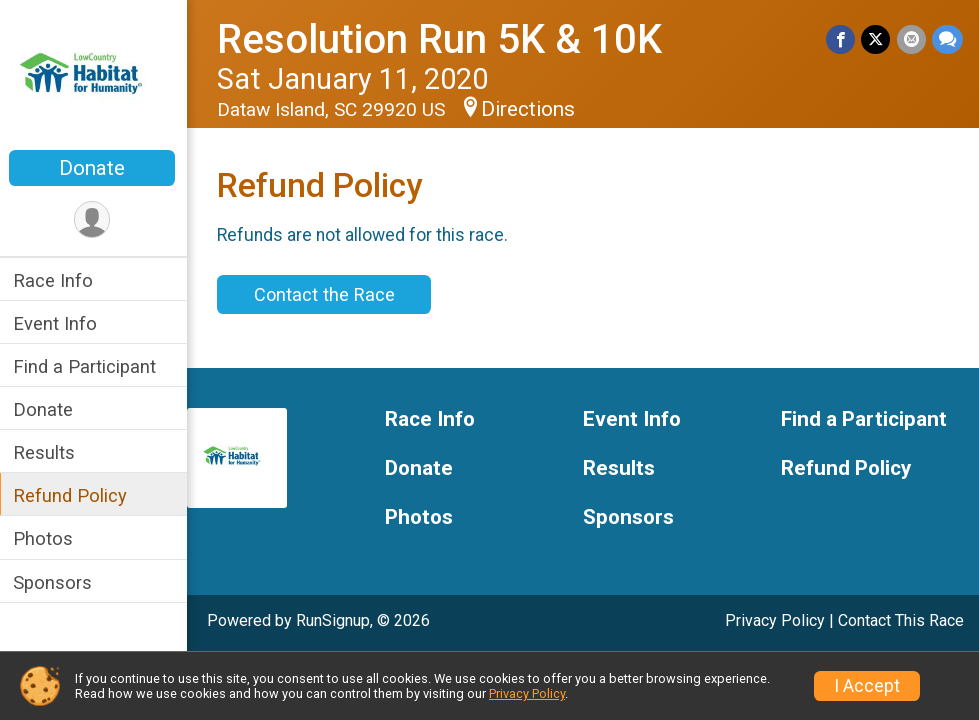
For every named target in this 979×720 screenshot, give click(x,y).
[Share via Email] (911, 39)
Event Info (58, 323)
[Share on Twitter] (876, 39)
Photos (46, 538)
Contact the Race (326, 294)
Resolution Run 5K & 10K (442, 39)
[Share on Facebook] (841, 39)
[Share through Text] (947, 39)
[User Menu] (95, 219)
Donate (95, 168)
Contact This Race (901, 620)
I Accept (867, 686)
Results (47, 452)
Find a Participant (87, 366)
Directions (531, 109)
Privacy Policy (775, 620)
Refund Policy (73, 495)
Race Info (56, 280)
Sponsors (55, 582)
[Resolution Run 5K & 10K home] (95, 77)
